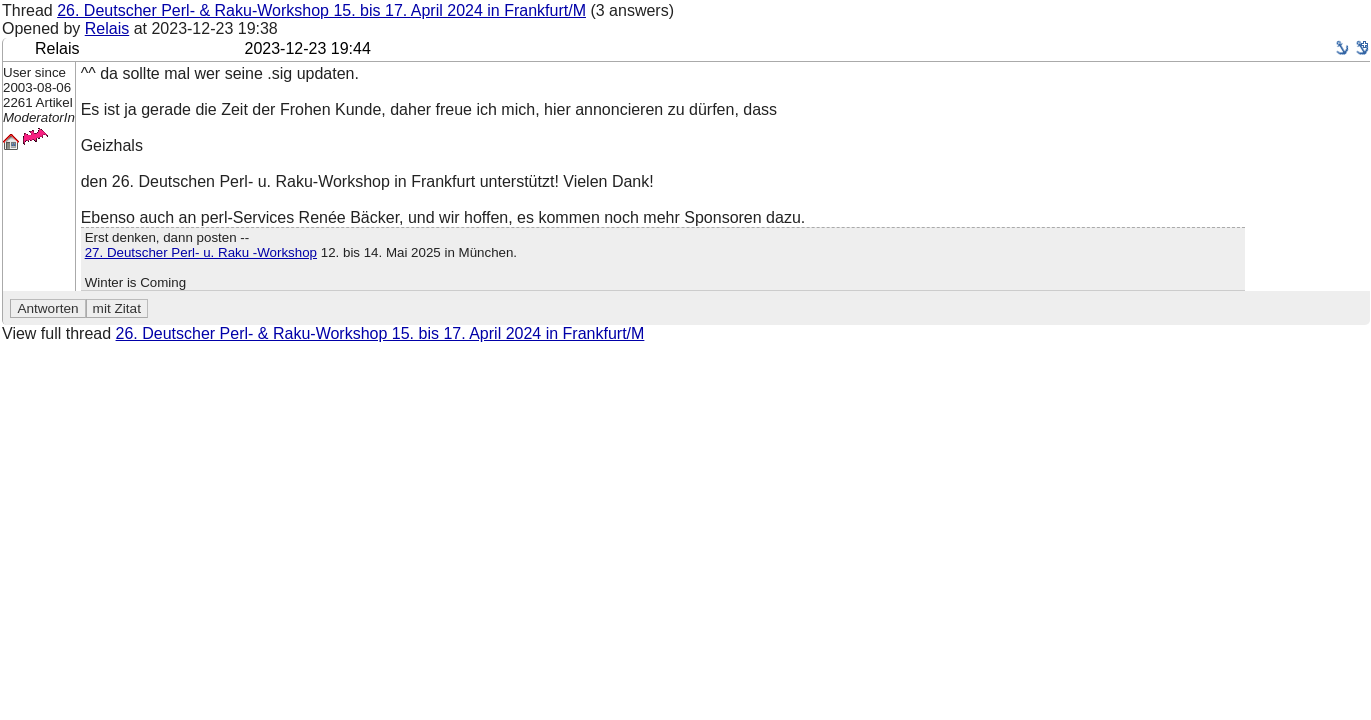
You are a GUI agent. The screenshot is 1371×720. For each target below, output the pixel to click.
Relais (107, 28)
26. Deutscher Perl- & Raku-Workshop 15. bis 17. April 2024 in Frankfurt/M (321, 10)
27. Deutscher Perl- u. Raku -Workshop (201, 252)
